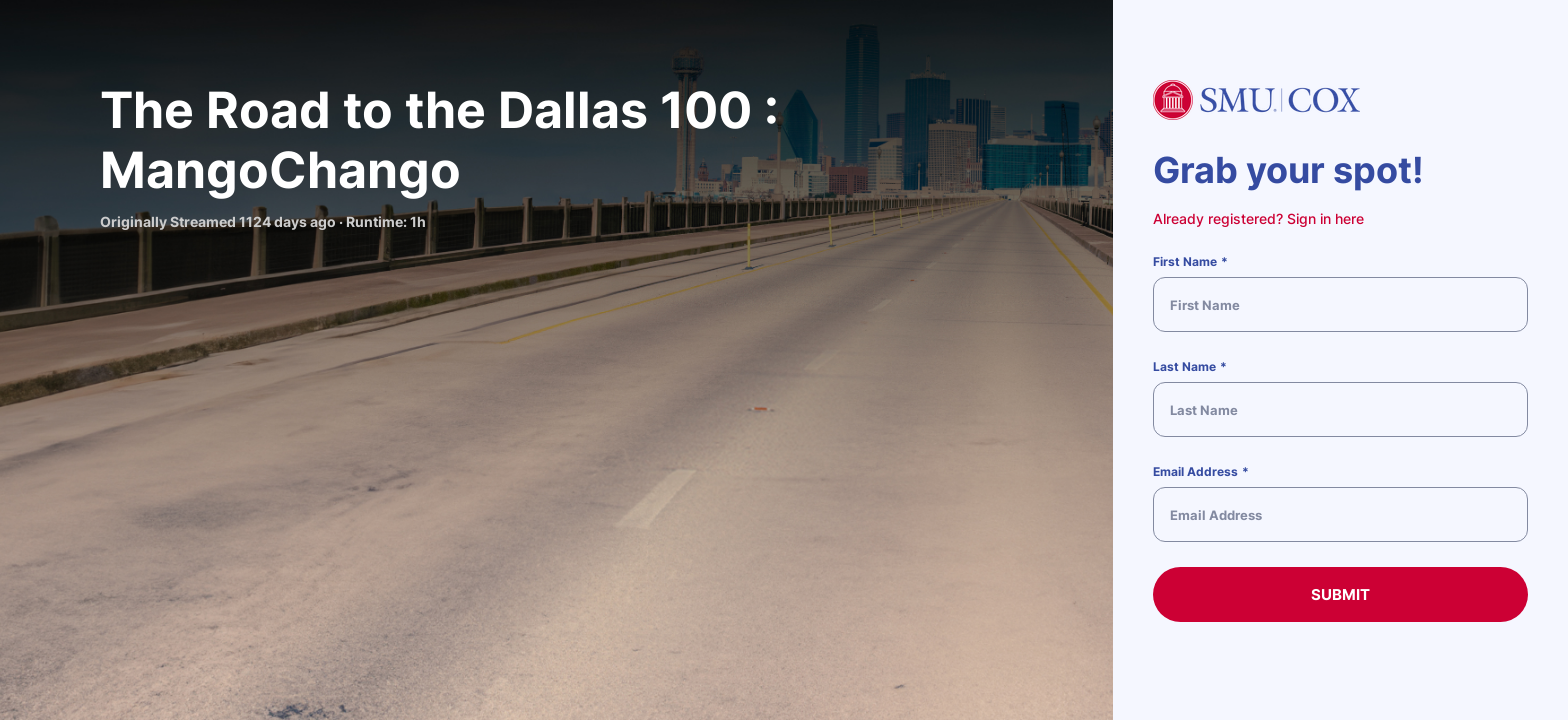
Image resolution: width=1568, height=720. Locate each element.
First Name (1185, 261)
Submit (1340, 594)
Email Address (1195, 471)
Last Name (1184, 366)
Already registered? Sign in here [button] (1258, 218)
